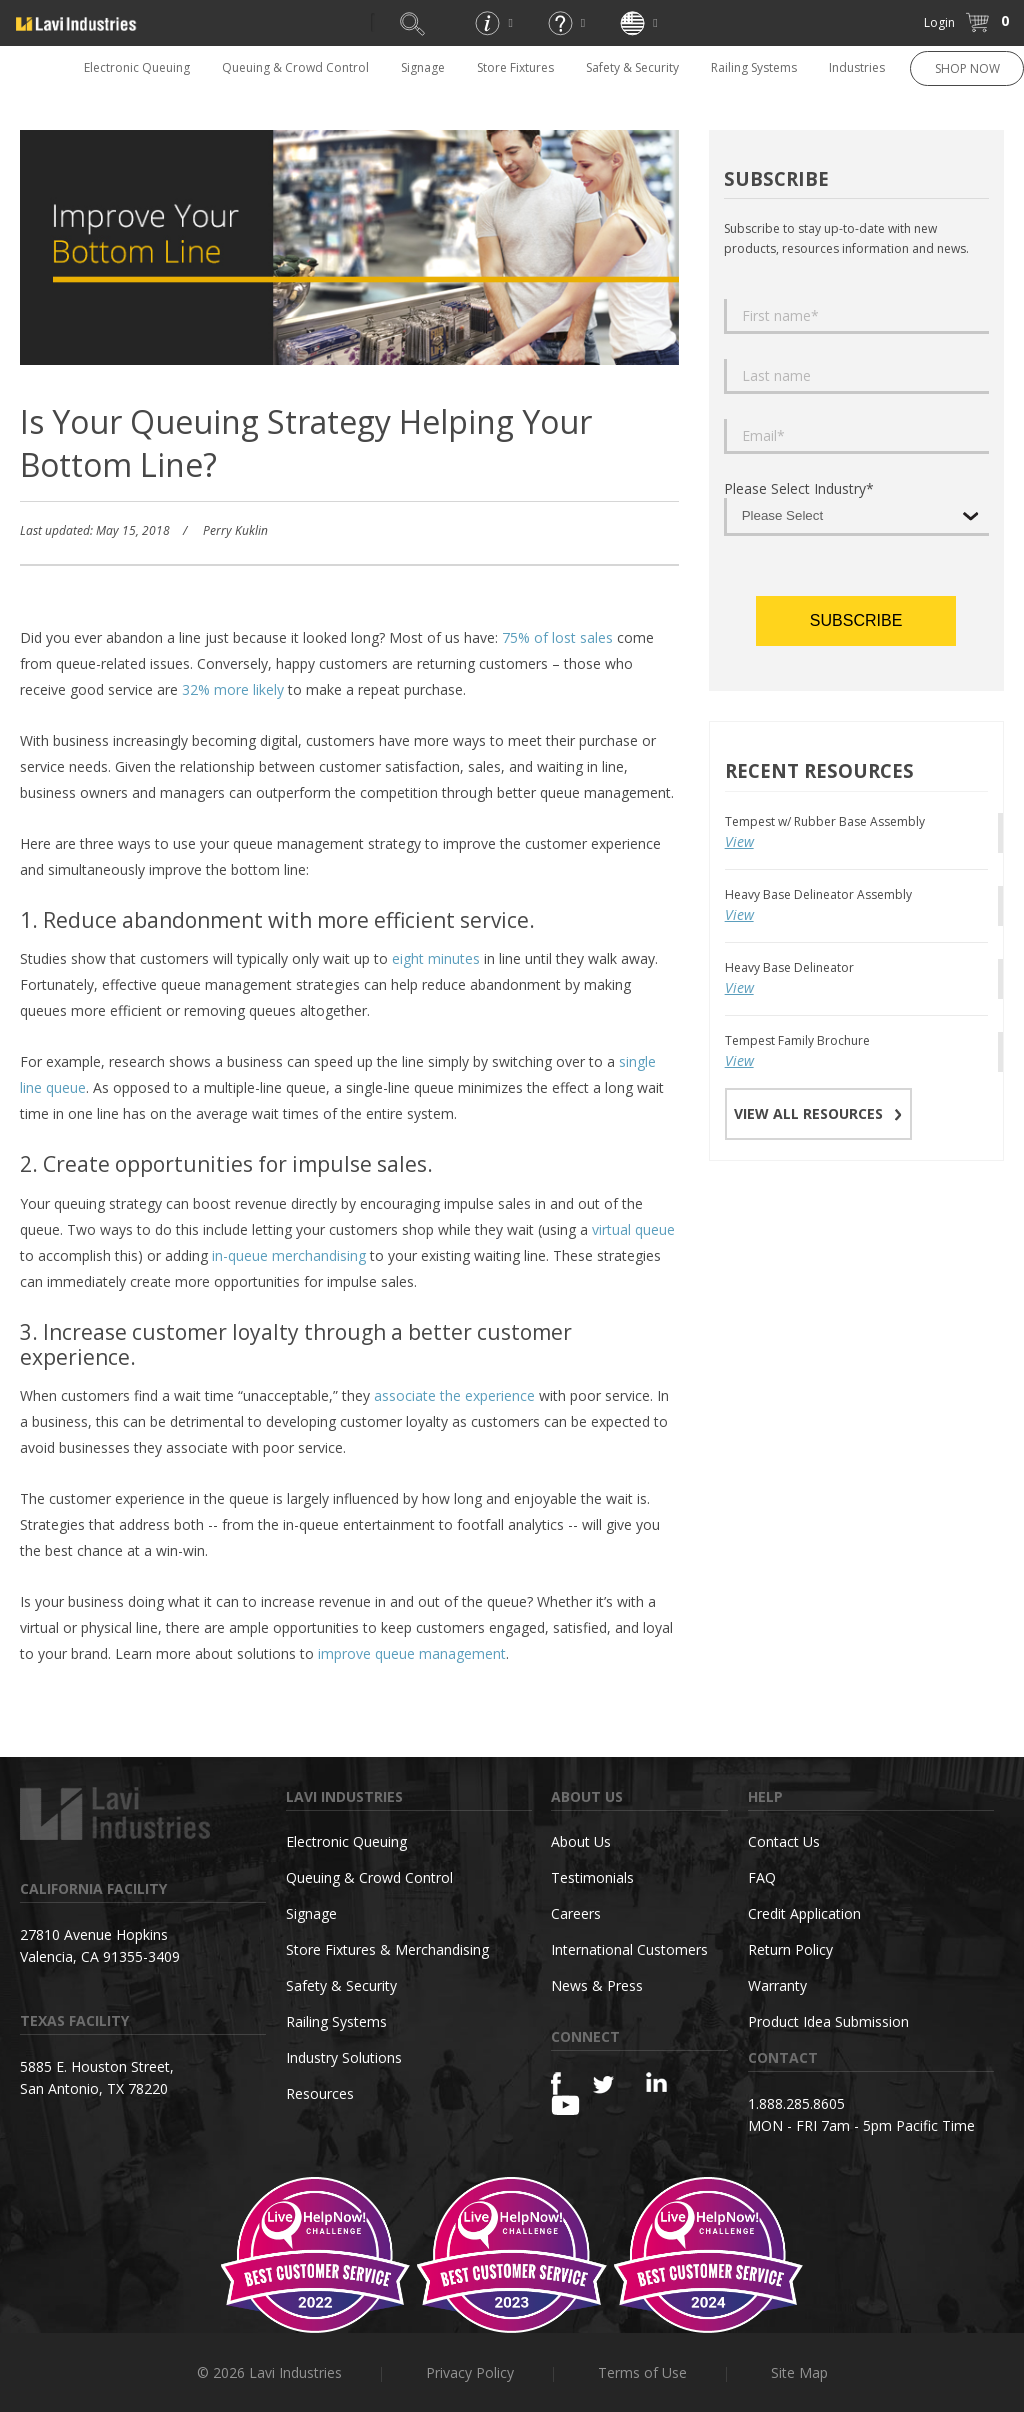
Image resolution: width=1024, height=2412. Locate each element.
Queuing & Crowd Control (295, 67)
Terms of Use (642, 2372)
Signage (423, 67)
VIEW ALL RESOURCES (818, 1113)
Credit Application (804, 1913)
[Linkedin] (656, 2082)
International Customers (629, 1949)
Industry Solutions (344, 2057)
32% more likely (233, 689)
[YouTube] (565, 2105)
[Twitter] (603, 2085)
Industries (857, 67)
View (739, 841)
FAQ (762, 1877)
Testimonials (592, 1877)
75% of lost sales (557, 637)
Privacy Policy (470, 2372)
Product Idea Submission (828, 2021)
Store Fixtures (515, 67)
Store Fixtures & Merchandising (387, 1949)
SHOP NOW (967, 68)
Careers (576, 1913)
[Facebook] (556, 2083)
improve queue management (412, 1653)
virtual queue (633, 1229)
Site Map (799, 2372)
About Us (581, 1841)
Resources (320, 2093)
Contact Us (784, 1841)
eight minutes (436, 958)
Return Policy (790, 1949)
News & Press (597, 1985)
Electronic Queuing (137, 67)
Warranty (777, 1985)
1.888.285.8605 (796, 2103)
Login (939, 22)
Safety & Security (632, 67)
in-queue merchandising (289, 1255)
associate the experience (454, 1395)
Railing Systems (754, 67)
